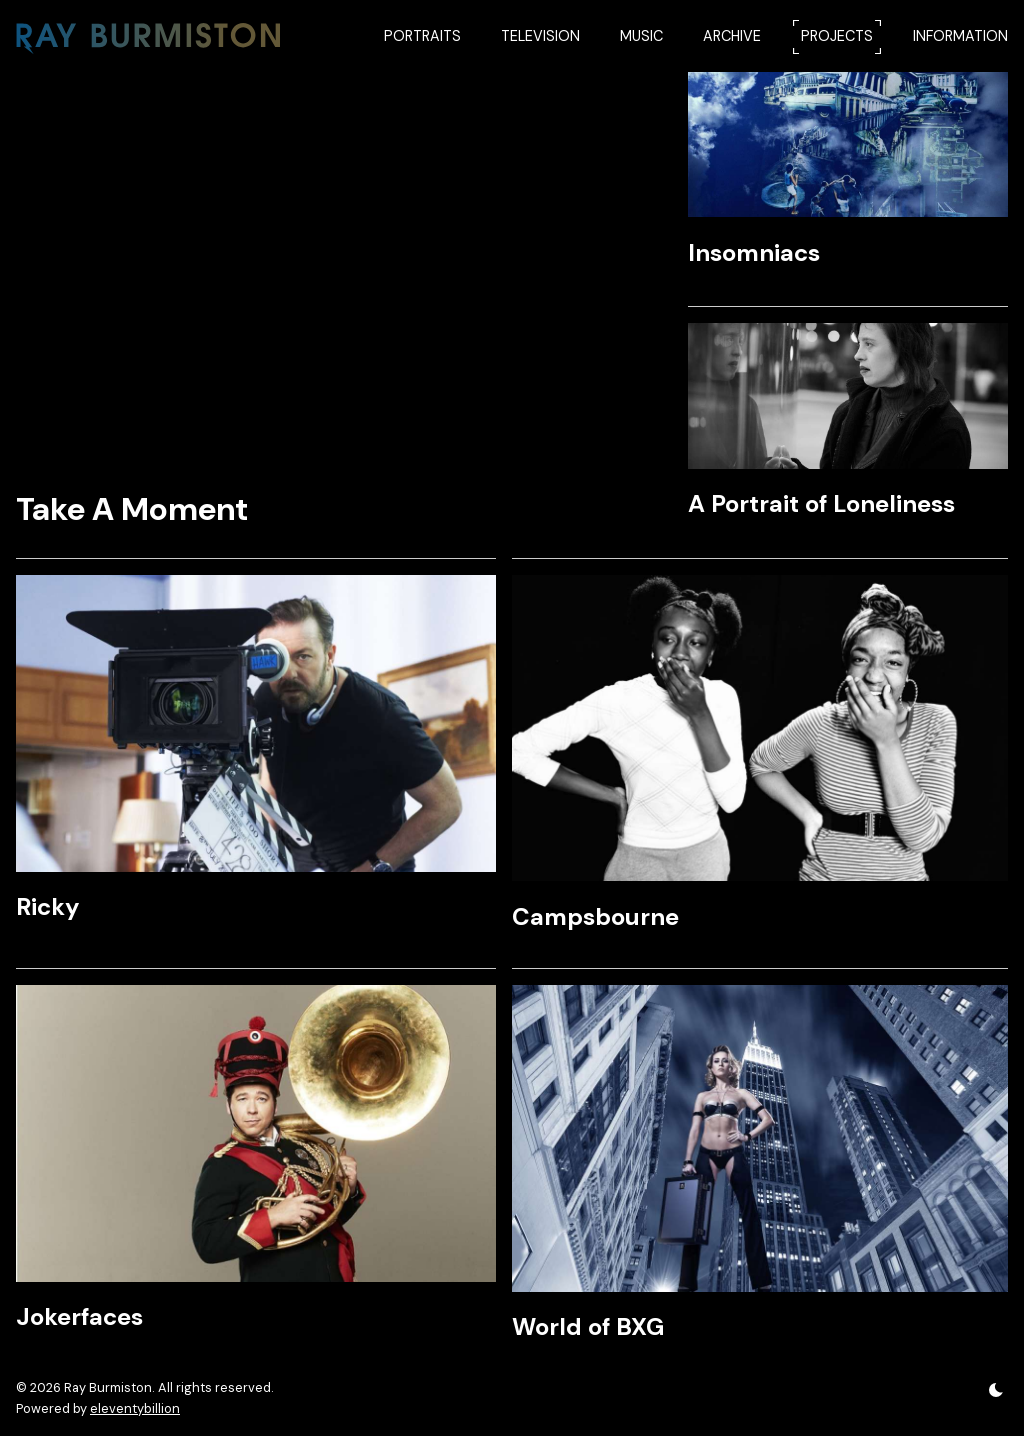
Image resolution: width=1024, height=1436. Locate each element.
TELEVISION (540, 36)
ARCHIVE (732, 36)
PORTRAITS (422, 36)
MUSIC (641, 36)
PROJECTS (837, 36)
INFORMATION (960, 36)
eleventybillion (135, 1408)
